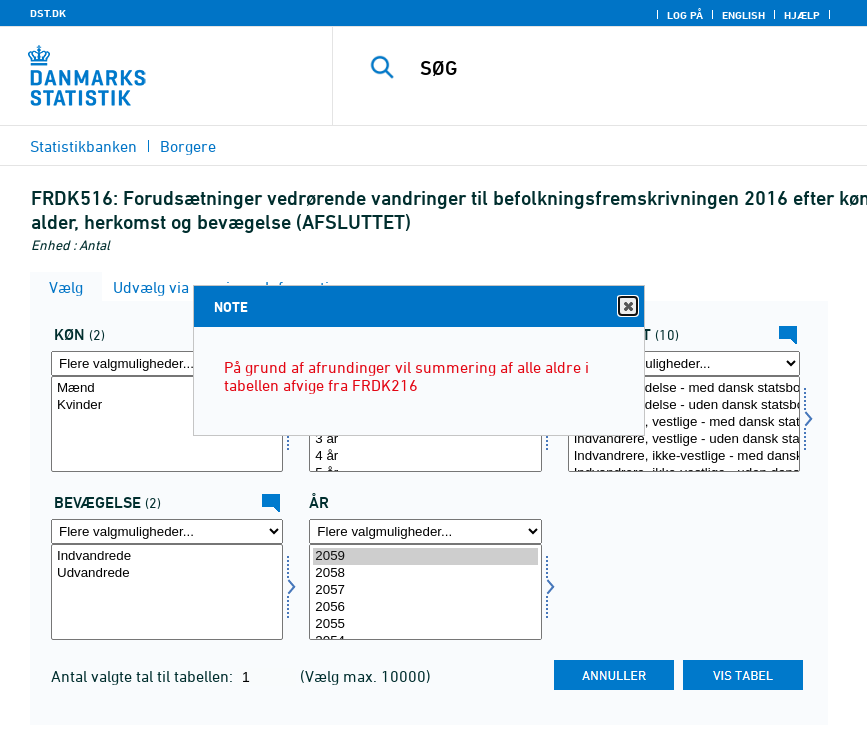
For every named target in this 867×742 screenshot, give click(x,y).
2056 (425, 607)
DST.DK (48, 13)
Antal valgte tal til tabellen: (144, 676)
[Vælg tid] (425, 592)
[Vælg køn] (167, 424)
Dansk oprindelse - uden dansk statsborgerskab (684, 405)
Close (627, 306)
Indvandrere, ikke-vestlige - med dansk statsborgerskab (684, 456)
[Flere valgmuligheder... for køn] (167, 363)
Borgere (188, 146)
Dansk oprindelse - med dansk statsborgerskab (684, 388)
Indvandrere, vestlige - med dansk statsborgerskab (684, 422)
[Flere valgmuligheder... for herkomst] (684, 363)
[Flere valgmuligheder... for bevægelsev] (167, 531)
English (743, 15)
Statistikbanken (83, 146)
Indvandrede (167, 556)
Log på (685, 15)
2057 (425, 590)
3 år (425, 439)
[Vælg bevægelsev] (167, 592)
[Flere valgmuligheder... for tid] (425, 531)
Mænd (167, 388)
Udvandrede (167, 573)
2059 (425, 556)
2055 (425, 624)
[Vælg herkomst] (684, 424)
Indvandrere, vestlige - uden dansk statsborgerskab (684, 439)
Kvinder (167, 405)
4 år (425, 456)
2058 (425, 573)
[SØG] (623, 68)
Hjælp (802, 15)
